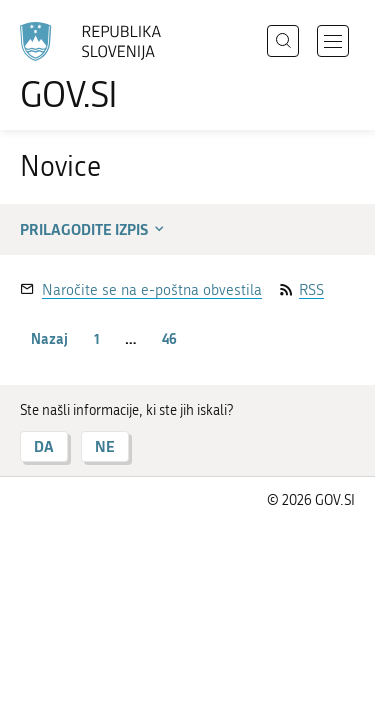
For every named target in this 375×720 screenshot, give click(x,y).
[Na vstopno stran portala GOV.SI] (100, 67)
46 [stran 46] (169, 338)
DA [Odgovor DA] (44, 446)
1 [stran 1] (97, 338)
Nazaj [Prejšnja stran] (49, 338)
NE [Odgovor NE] (105, 446)
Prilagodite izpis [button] (94, 229)
